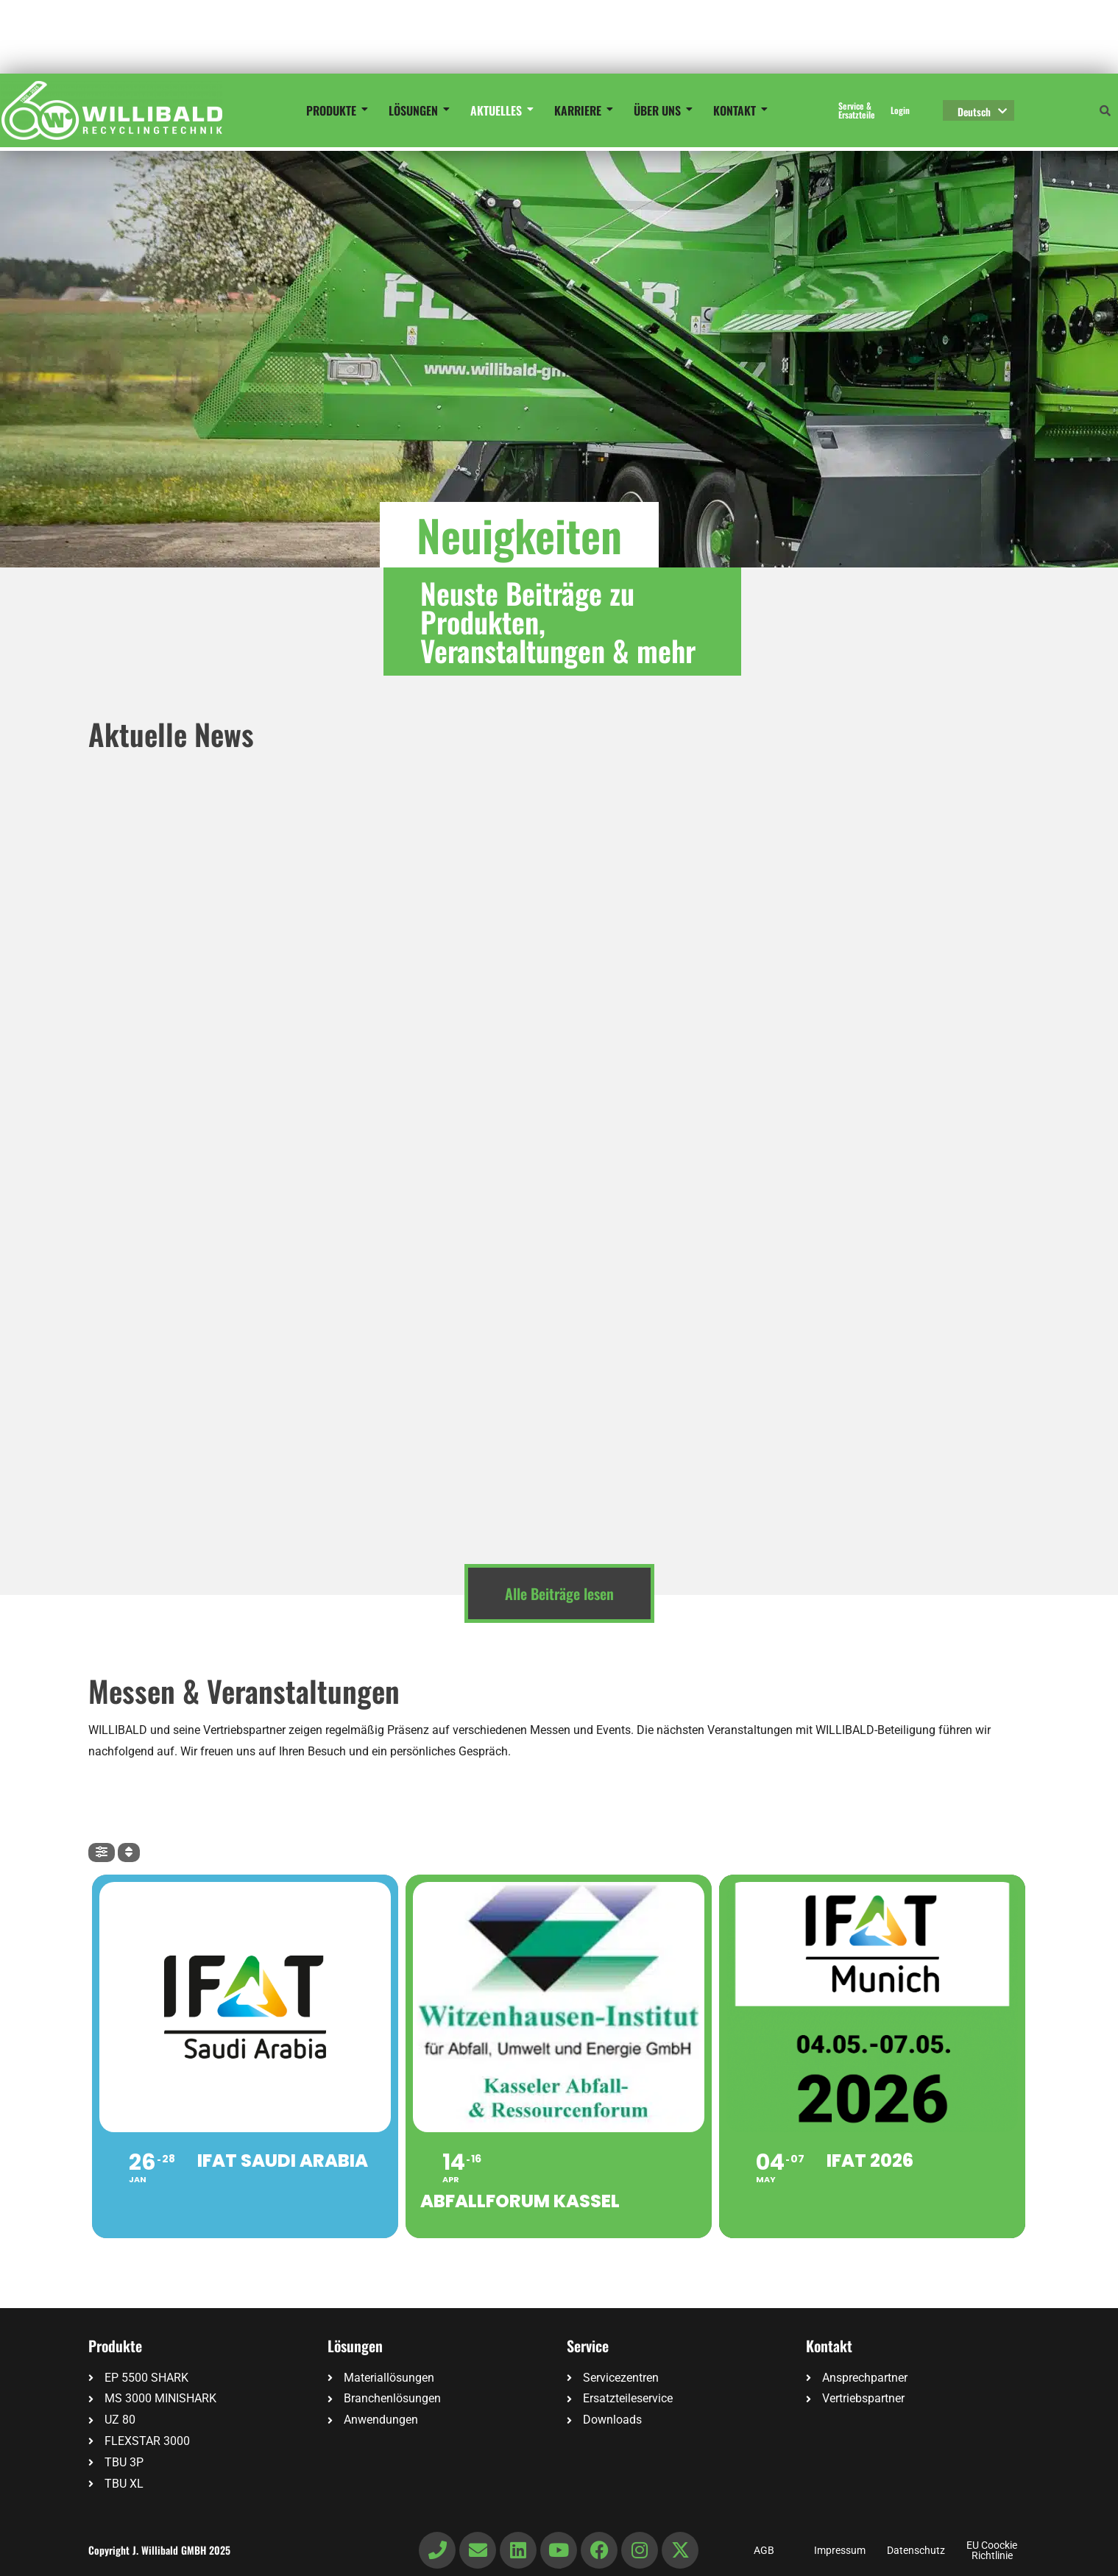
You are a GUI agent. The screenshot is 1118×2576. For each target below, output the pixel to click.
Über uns (660, 110)
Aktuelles (498, 110)
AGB (764, 2550)
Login (900, 110)
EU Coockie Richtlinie (991, 2550)
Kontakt (737, 110)
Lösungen (416, 110)
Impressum (840, 2550)
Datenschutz (916, 2550)
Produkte (333, 110)
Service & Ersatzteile (856, 110)
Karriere (580, 110)
